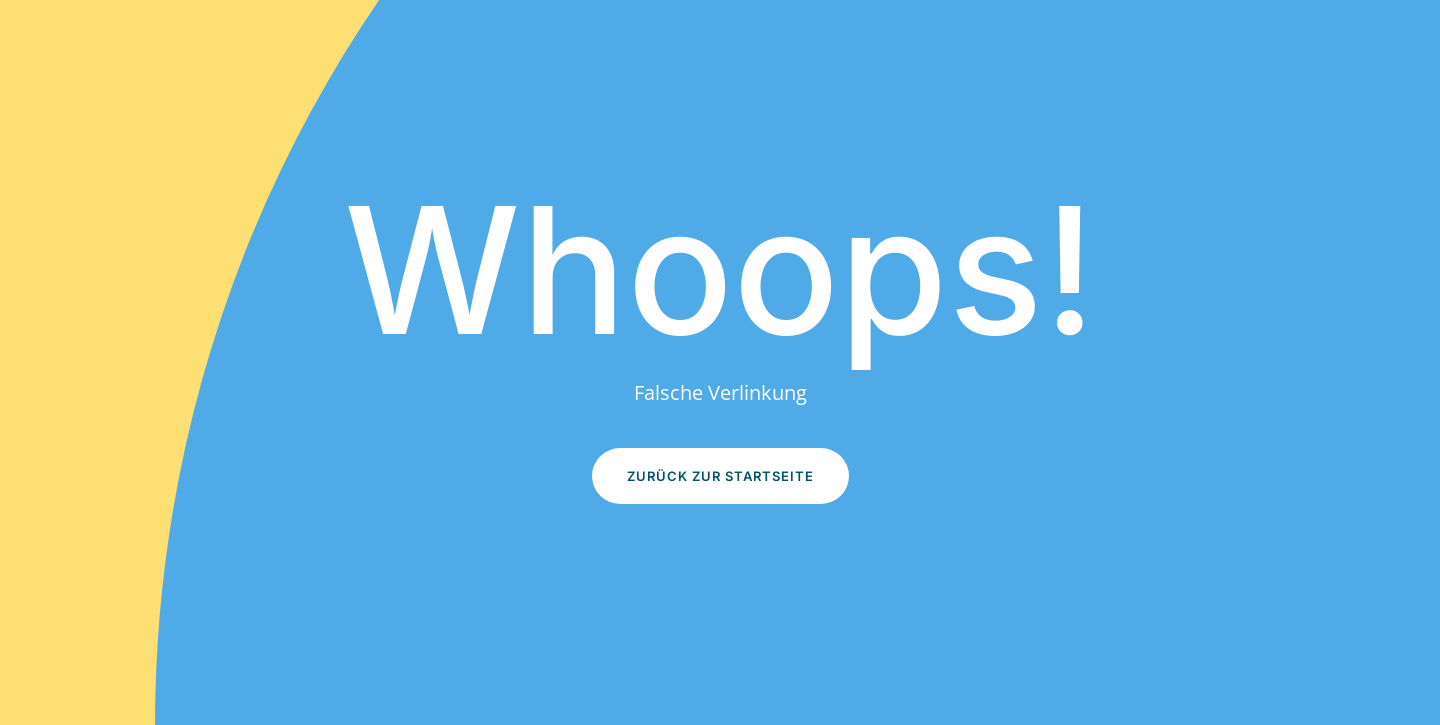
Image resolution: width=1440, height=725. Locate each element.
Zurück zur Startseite (720, 476)
